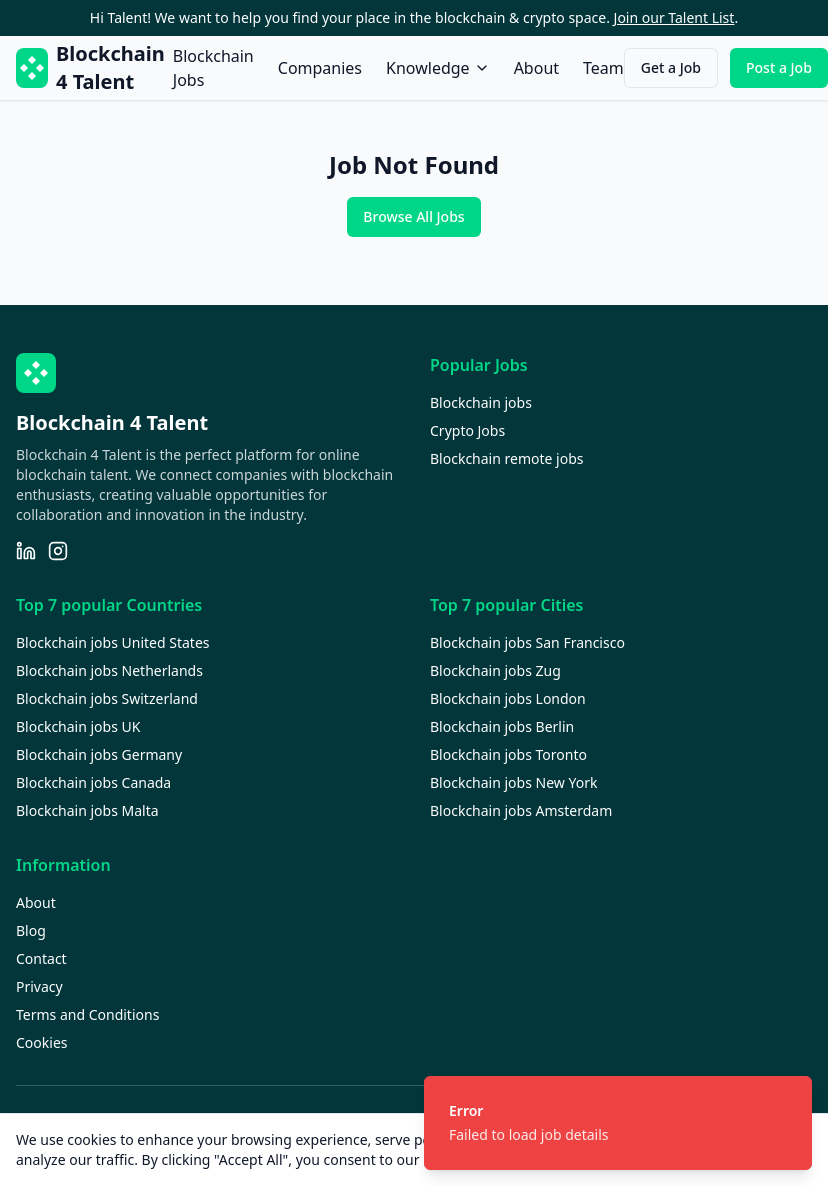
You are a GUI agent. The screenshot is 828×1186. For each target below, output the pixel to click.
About (536, 68)
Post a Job (779, 67)
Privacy (39, 986)
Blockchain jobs (481, 402)
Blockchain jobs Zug (495, 670)
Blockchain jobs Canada (93, 782)
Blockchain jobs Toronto (508, 754)
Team (603, 68)
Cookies (41, 1042)
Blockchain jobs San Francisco (527, 642)
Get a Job (671, 67)
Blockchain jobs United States (113, 642)
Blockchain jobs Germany (99, 754)
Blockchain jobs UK (78, 726)
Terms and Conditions (87, 1014)
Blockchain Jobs (213, 68)
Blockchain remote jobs (506, 458)
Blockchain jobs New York (513, 782)
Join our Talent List (674, 17)
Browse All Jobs (413, 216)
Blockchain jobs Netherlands (109, 670)
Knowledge (438, 68)
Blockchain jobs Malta (87, 810)
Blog (31, 930)
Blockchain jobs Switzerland (107, 698)
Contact (41, 958)
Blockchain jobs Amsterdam (521, 810)
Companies (320, 68)
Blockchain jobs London (508, 698)
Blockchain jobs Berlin (502, 726)
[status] (618, 1123)
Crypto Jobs (467, 430)
